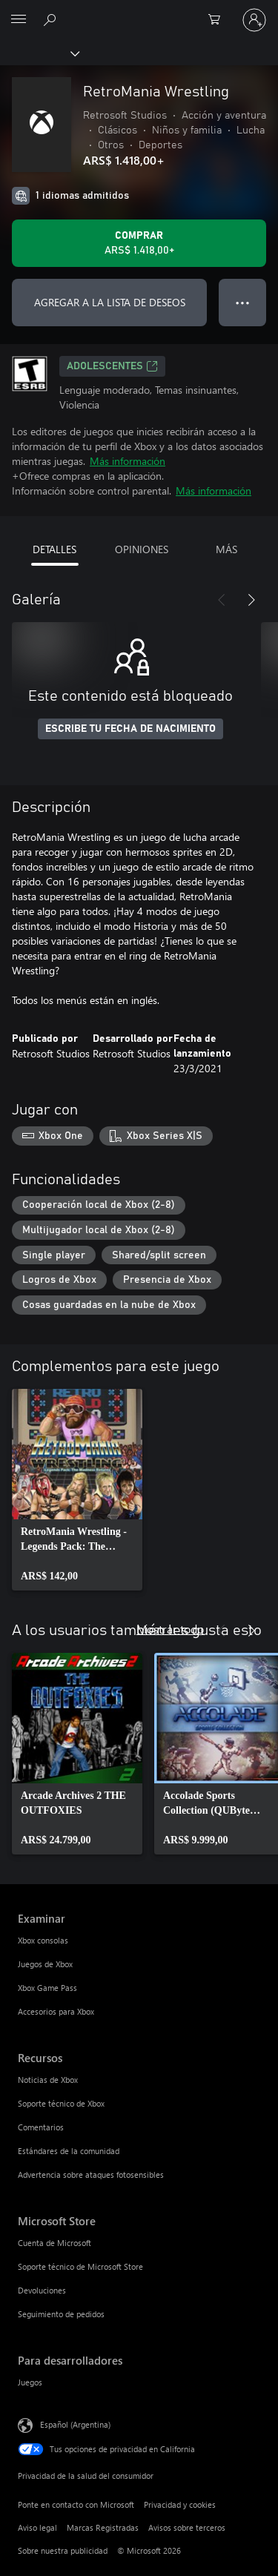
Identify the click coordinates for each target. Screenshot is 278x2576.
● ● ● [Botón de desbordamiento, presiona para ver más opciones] (243, 302)
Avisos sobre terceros (186, 2527)
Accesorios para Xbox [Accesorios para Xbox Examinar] (56, 2011)
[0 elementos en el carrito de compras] (218, 20)
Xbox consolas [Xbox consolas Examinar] (43, 1940)
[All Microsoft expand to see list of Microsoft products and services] (18, 20)
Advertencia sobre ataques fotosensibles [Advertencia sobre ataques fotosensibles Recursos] (91, 2174)
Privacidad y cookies (180, 2504)
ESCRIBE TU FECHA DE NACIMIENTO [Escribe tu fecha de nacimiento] (130, 729)
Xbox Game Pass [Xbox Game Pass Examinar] (47, 1987)
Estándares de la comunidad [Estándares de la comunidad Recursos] (68, 2151)
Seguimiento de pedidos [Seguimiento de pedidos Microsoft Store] (61, 2314)
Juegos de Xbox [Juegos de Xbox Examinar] (45, 1964)
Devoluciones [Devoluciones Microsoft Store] (42, 2290)
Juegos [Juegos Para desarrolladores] (30, 2382)
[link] (77, 1490)
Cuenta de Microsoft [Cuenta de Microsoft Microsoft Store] (54, 2243)
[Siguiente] (251, 599)
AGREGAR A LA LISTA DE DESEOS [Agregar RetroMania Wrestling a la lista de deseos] (109, 302)
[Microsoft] (139, 11)
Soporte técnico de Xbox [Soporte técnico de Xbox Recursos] (61, 2103)
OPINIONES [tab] (141, 549)
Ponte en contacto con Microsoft (76, 2504)
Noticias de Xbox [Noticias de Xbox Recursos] (48, 2079)
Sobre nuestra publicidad (62, 2550)
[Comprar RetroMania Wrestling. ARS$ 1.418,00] (139, 243)
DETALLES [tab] (54, 549)
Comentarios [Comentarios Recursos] (41, 2127)
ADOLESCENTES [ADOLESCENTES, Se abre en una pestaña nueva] (112, 366)
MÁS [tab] (226, 549)
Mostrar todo (170, 1629)
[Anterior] (221, 599)
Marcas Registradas (103, 2527)
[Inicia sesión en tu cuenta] (254, 20)
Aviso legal (37, 2527)
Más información (127, 461)
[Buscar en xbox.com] (51, 19)
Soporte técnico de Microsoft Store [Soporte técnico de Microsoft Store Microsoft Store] (80, 2266)
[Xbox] (39, 52)
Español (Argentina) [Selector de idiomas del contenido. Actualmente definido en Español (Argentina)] (75, 2423)
